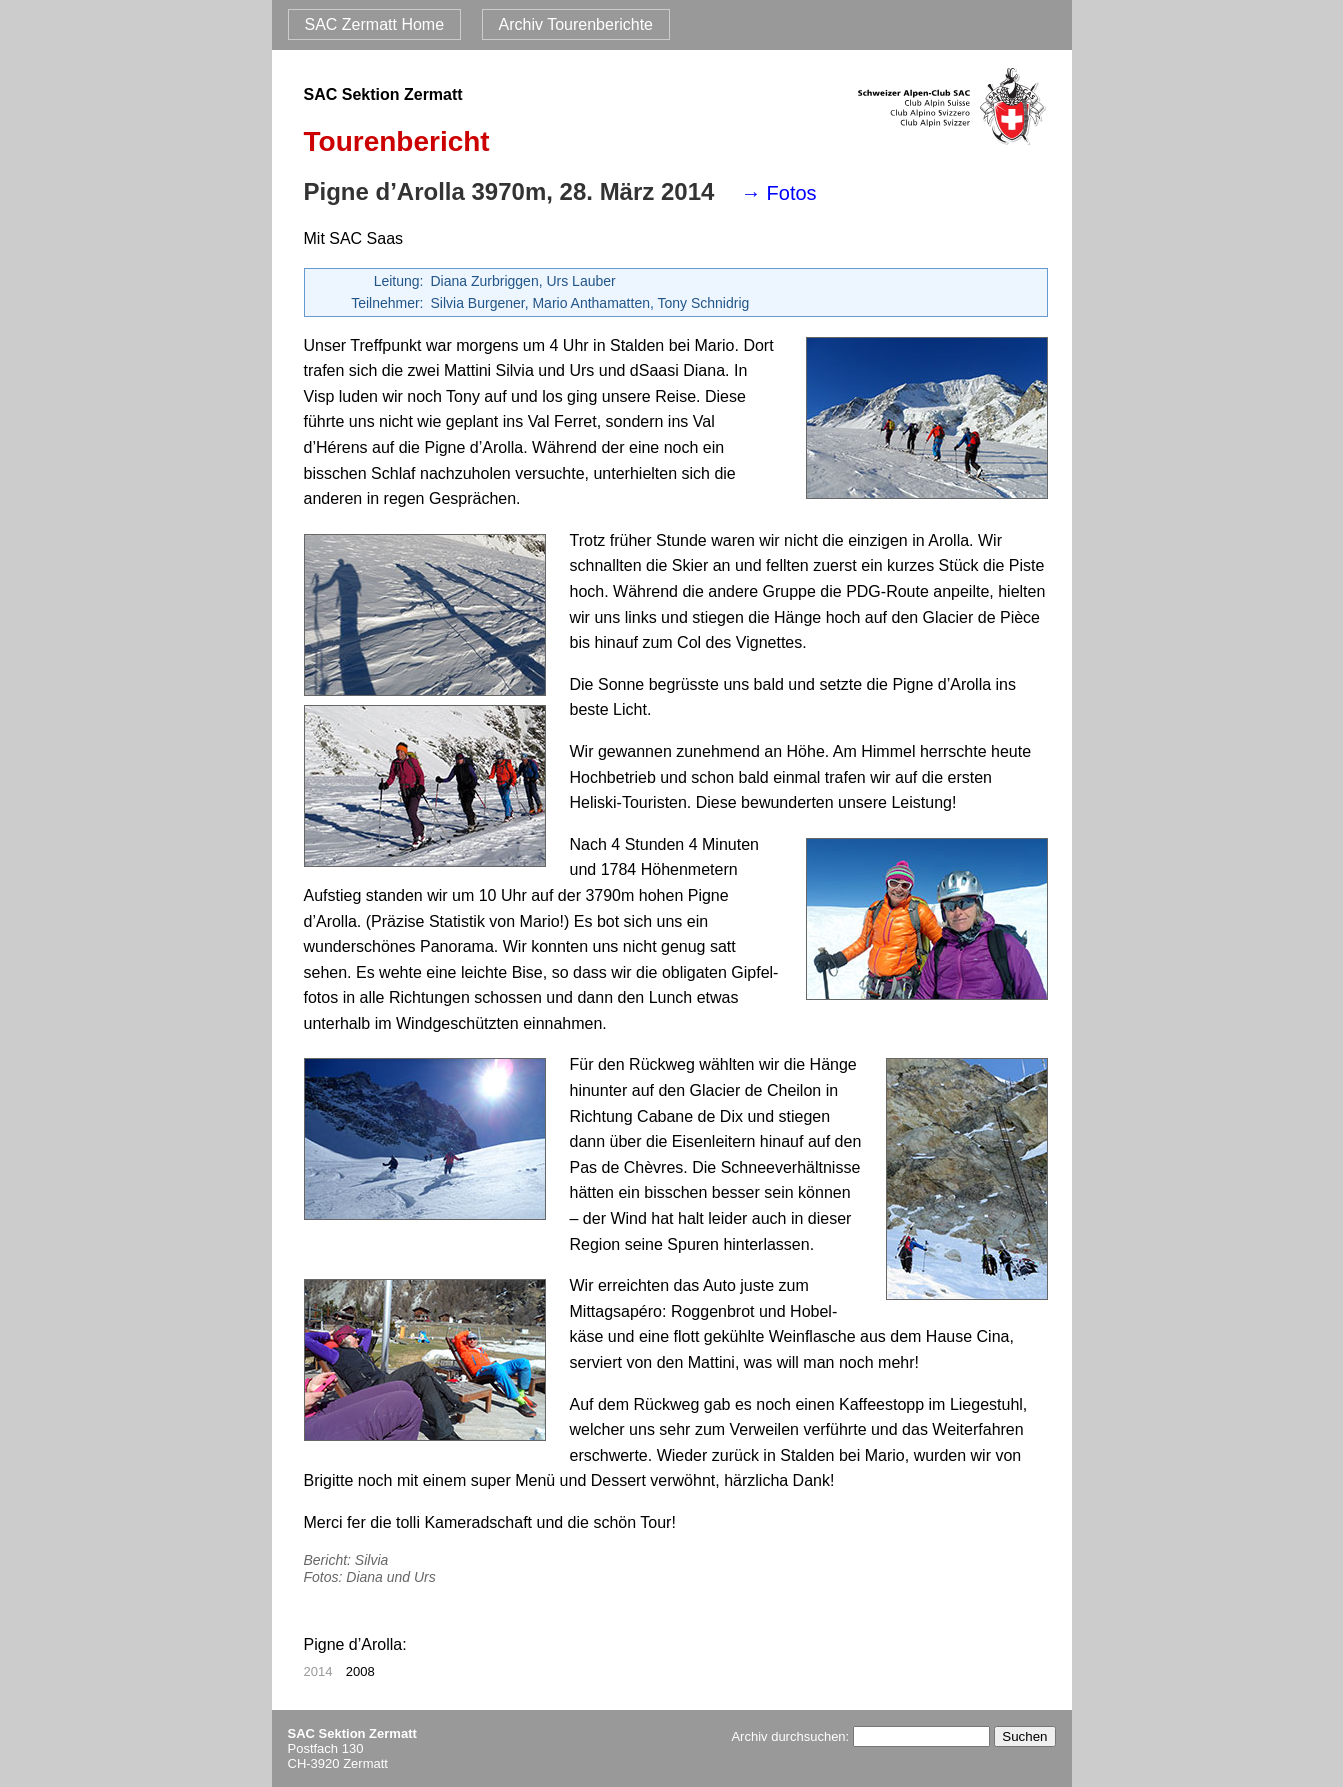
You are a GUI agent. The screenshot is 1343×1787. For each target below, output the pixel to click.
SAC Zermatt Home (375, 24)
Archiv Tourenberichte (576, 24)
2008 (360, 1671)
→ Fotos (779, 193)
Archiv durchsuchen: (860, 1736)
